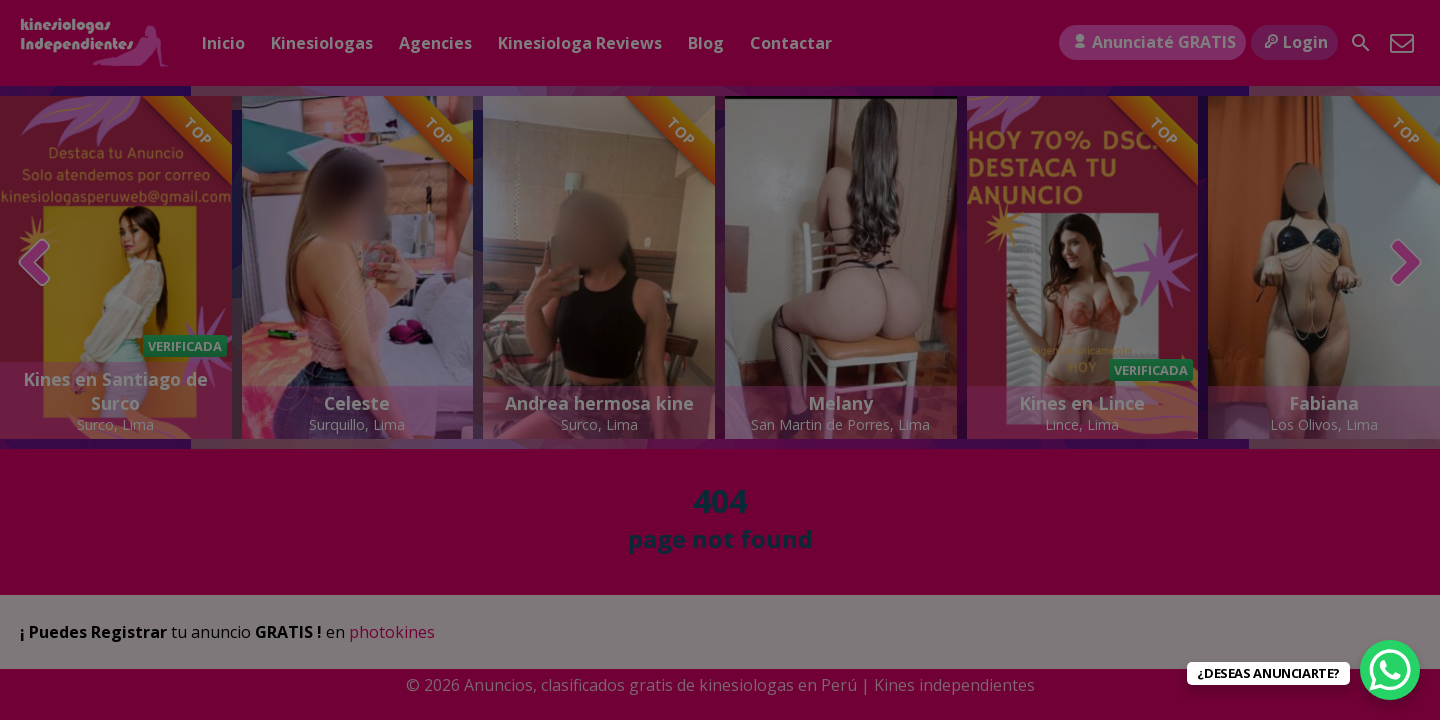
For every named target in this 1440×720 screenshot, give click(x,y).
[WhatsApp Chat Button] (1390, 670)
